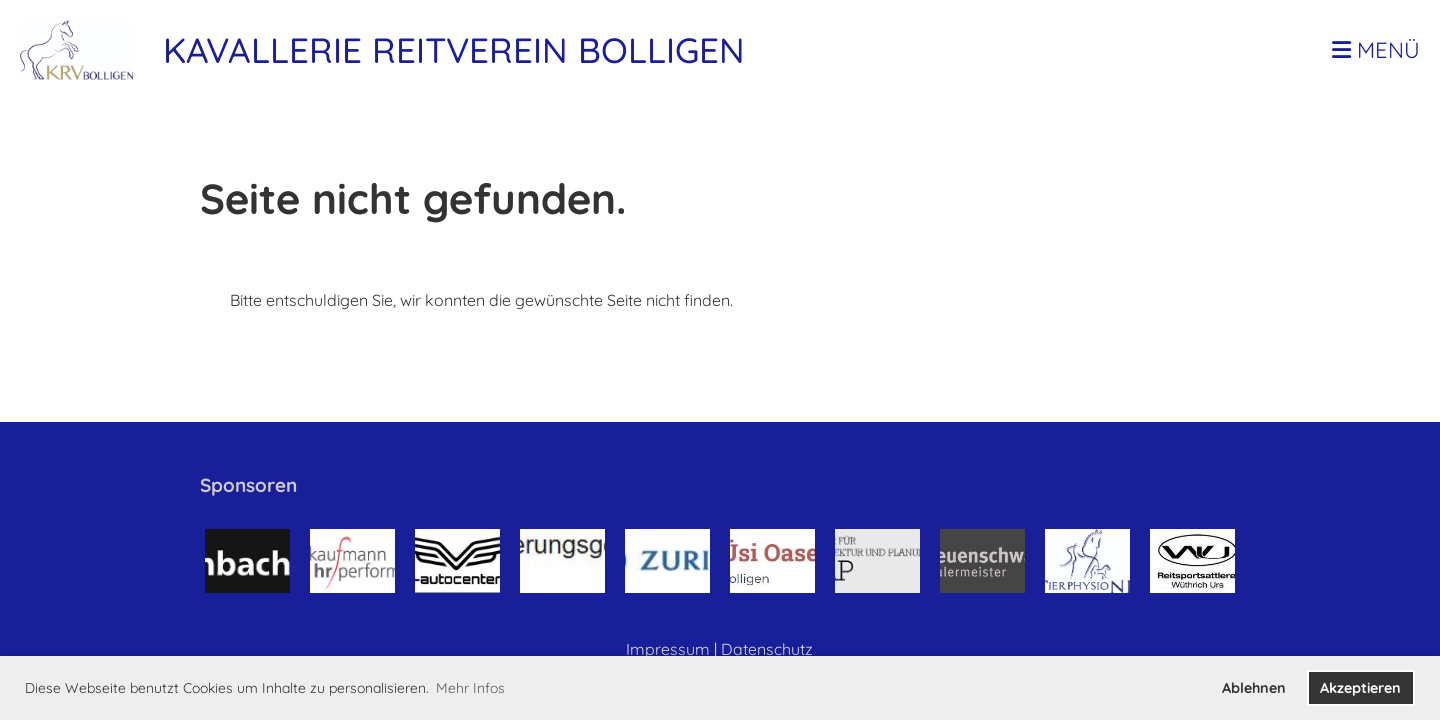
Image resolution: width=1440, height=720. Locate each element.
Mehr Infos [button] (470, 688)
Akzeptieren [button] (1360, 688)
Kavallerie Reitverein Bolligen (454, 50)
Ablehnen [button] (1254, 688)
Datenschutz (767, 649)
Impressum (668, 649)
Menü (1376, 50)
